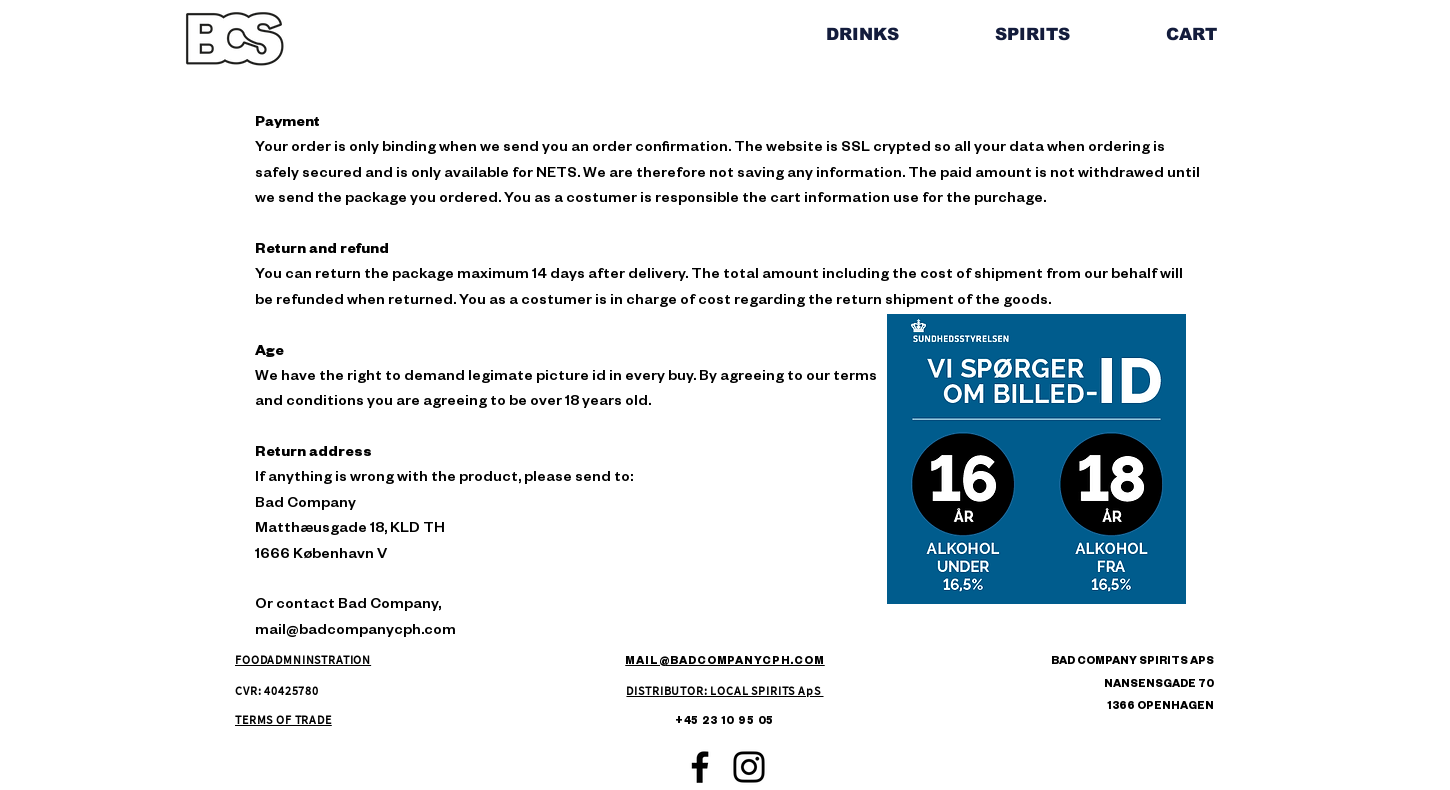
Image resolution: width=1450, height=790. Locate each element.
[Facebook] (700, 767)
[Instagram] (749, 767)
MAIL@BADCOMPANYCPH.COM (724, 662)
